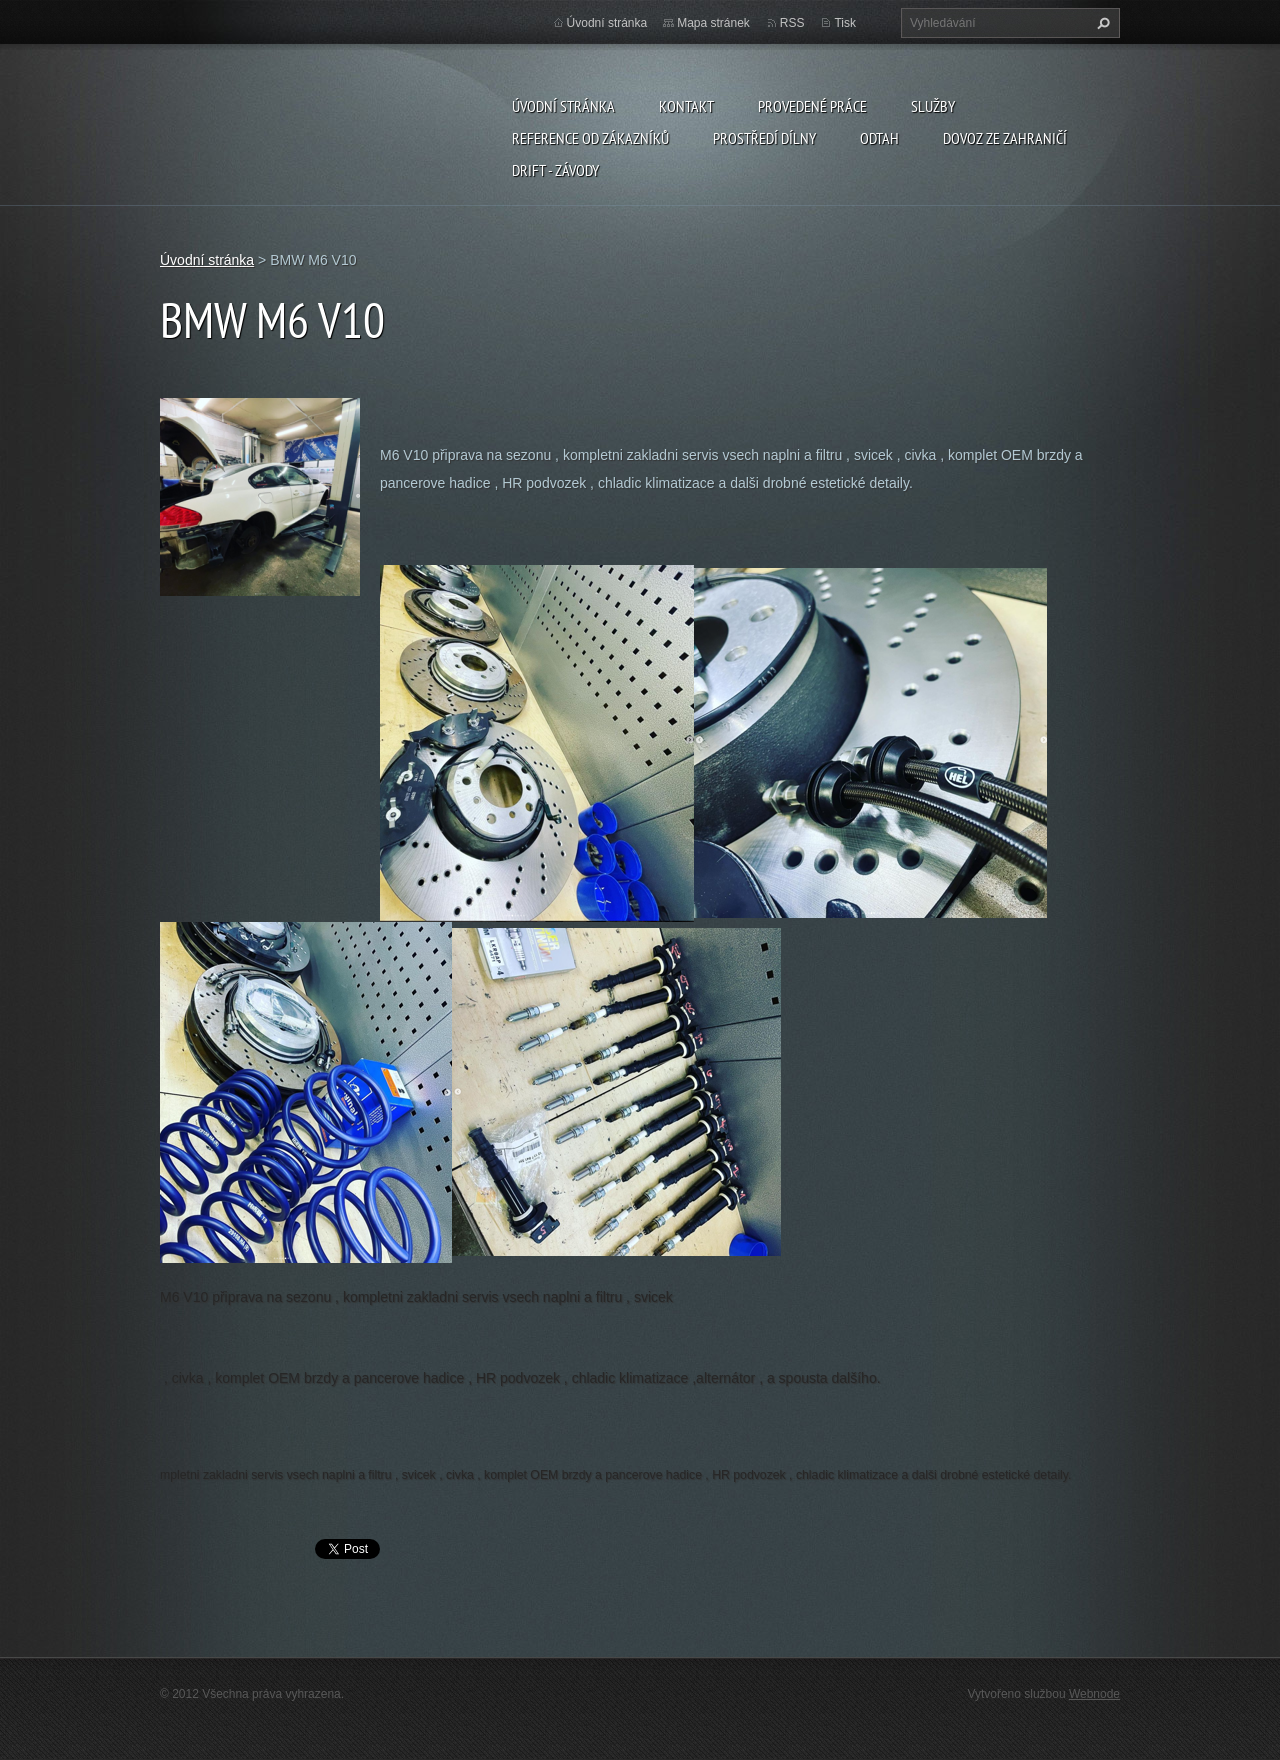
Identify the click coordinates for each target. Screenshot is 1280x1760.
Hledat (1101, 23)
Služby (933, 106)
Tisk (845, 23)
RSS (792, 23)
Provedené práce (812, 106)
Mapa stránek (713, 23)
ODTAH (879, 138)
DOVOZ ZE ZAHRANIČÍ (1005, 138)
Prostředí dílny (764, 138)
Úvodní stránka (563, 106)
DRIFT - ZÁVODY (555, 170)
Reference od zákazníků (590, 138)
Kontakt (686, 106)
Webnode (1094, 1694)
